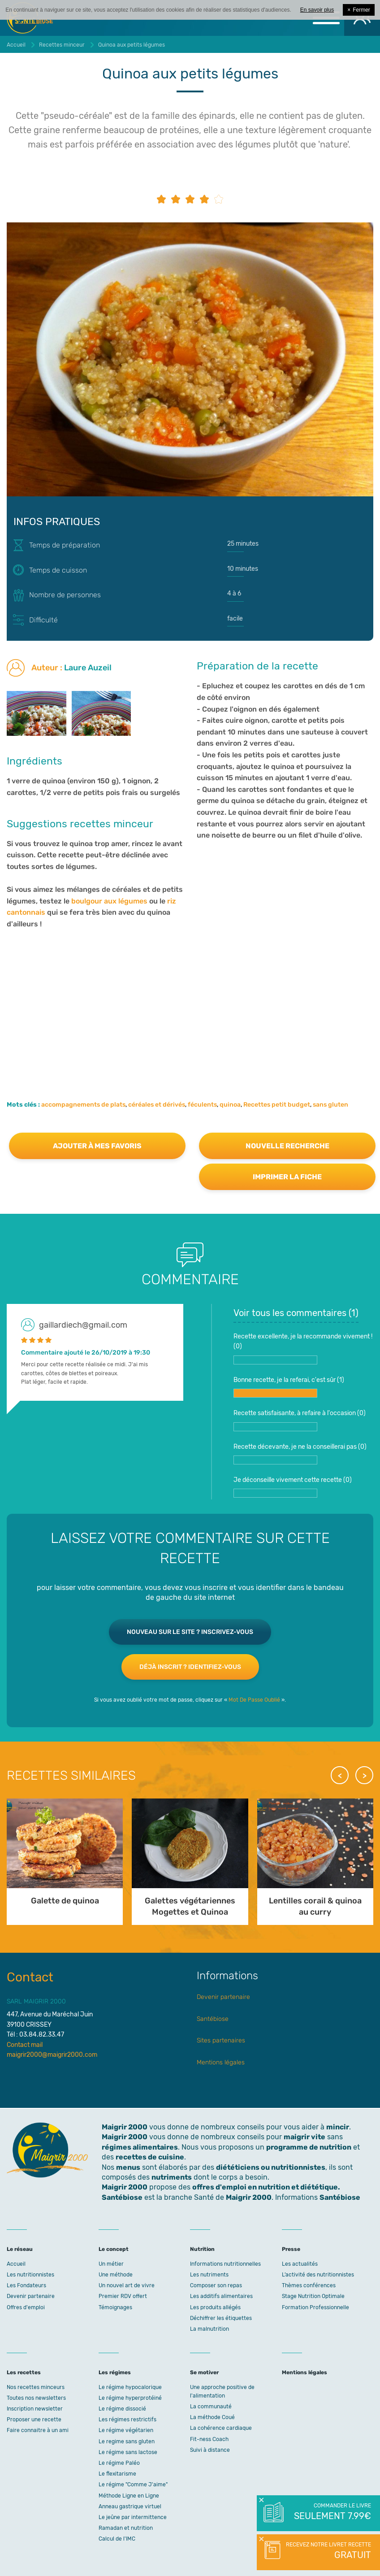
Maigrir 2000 (124, 2137)
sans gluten (330, 1104)
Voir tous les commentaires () (295, 1313)
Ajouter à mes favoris (97, 1146)
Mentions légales (221, 2062)
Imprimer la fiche (287, 1177)
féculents (202, 1104)
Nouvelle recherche (287, 1146)
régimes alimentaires (140, 2147)
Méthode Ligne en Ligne (129, 2496)
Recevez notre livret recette (327, 2551)
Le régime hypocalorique (130, 2387)
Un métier (111, 2264)
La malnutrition (209, 2329)
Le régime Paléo (119, 2463)
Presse (291, 2249)
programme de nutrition (308, 2147)
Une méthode (116, 2275)
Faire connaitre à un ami (38, 2430)
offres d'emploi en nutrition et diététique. (266, 2187)
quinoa (230, 1104)
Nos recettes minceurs (36, 2387)
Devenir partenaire (223, 1997)
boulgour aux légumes (110, 901)
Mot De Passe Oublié (254, 1700)
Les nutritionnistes (30, 2275)
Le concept (114, 2249)
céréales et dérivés (156, 1104)
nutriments (171, 2177)
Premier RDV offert (123, 2296)
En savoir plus (317, 10)
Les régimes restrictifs (127, 2419)
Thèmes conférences (309, 2285)
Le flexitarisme (117, 2474)
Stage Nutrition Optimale (313, 2296)
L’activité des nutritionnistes (318, 2275)
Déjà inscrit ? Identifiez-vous (190, 1667)
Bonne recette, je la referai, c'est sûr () (288, 1387)
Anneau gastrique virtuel (130, 2506)
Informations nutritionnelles (225, 2264)
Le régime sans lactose (128, 2452)
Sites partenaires (221, 2040)
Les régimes (115, 2372)
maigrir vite (304, 2137)
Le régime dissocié (122, 2409)
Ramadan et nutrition (126, 2528)
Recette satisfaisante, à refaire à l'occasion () (299, 1420)
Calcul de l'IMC (117, 2539)
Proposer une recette (34, 2419)
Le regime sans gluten (127, 2441)
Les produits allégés (215, 2307)
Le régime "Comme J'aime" (133, 2484)
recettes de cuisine (150, 2157)
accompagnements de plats (83, 1104)
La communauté (211, 2406)
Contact (30, 1977)
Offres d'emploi (26, 2307)
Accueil (16, 2264)
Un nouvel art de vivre (127, 2285)
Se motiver (204, 2372)
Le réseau (20, 2249)
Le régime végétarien (126, 2430)
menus (128, 2167)
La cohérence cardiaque (221, 2428)
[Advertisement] (190, 1001)
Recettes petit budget (276, 1104)
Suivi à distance (210, 2450)
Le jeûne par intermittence (133, 2517)
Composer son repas (216, 2285)
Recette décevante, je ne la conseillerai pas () (300, 1453)
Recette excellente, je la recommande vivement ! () (302, 1348)
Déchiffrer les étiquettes (221, 2318)
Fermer (358, 10)
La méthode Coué (212, 2417)
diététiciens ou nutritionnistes (270, 2167)
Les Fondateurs (26, 2285)
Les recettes (24, 2372)
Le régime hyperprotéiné (130, 2398)
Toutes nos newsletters (36, 2398)
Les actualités (300, 2264)
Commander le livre (332, 2512)
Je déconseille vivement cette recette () (292, 1487)
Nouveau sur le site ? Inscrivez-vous (190, 1632)
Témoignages (115, 2307)
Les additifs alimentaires (221, 2296)
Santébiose (213, 2019)
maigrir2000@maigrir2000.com (52, 2055)
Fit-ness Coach (209, 2439)
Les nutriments (209, 2275)
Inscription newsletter (35, 2409)
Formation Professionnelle (315, 2307)
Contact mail (25, 2045)
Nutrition (202, 2249)
